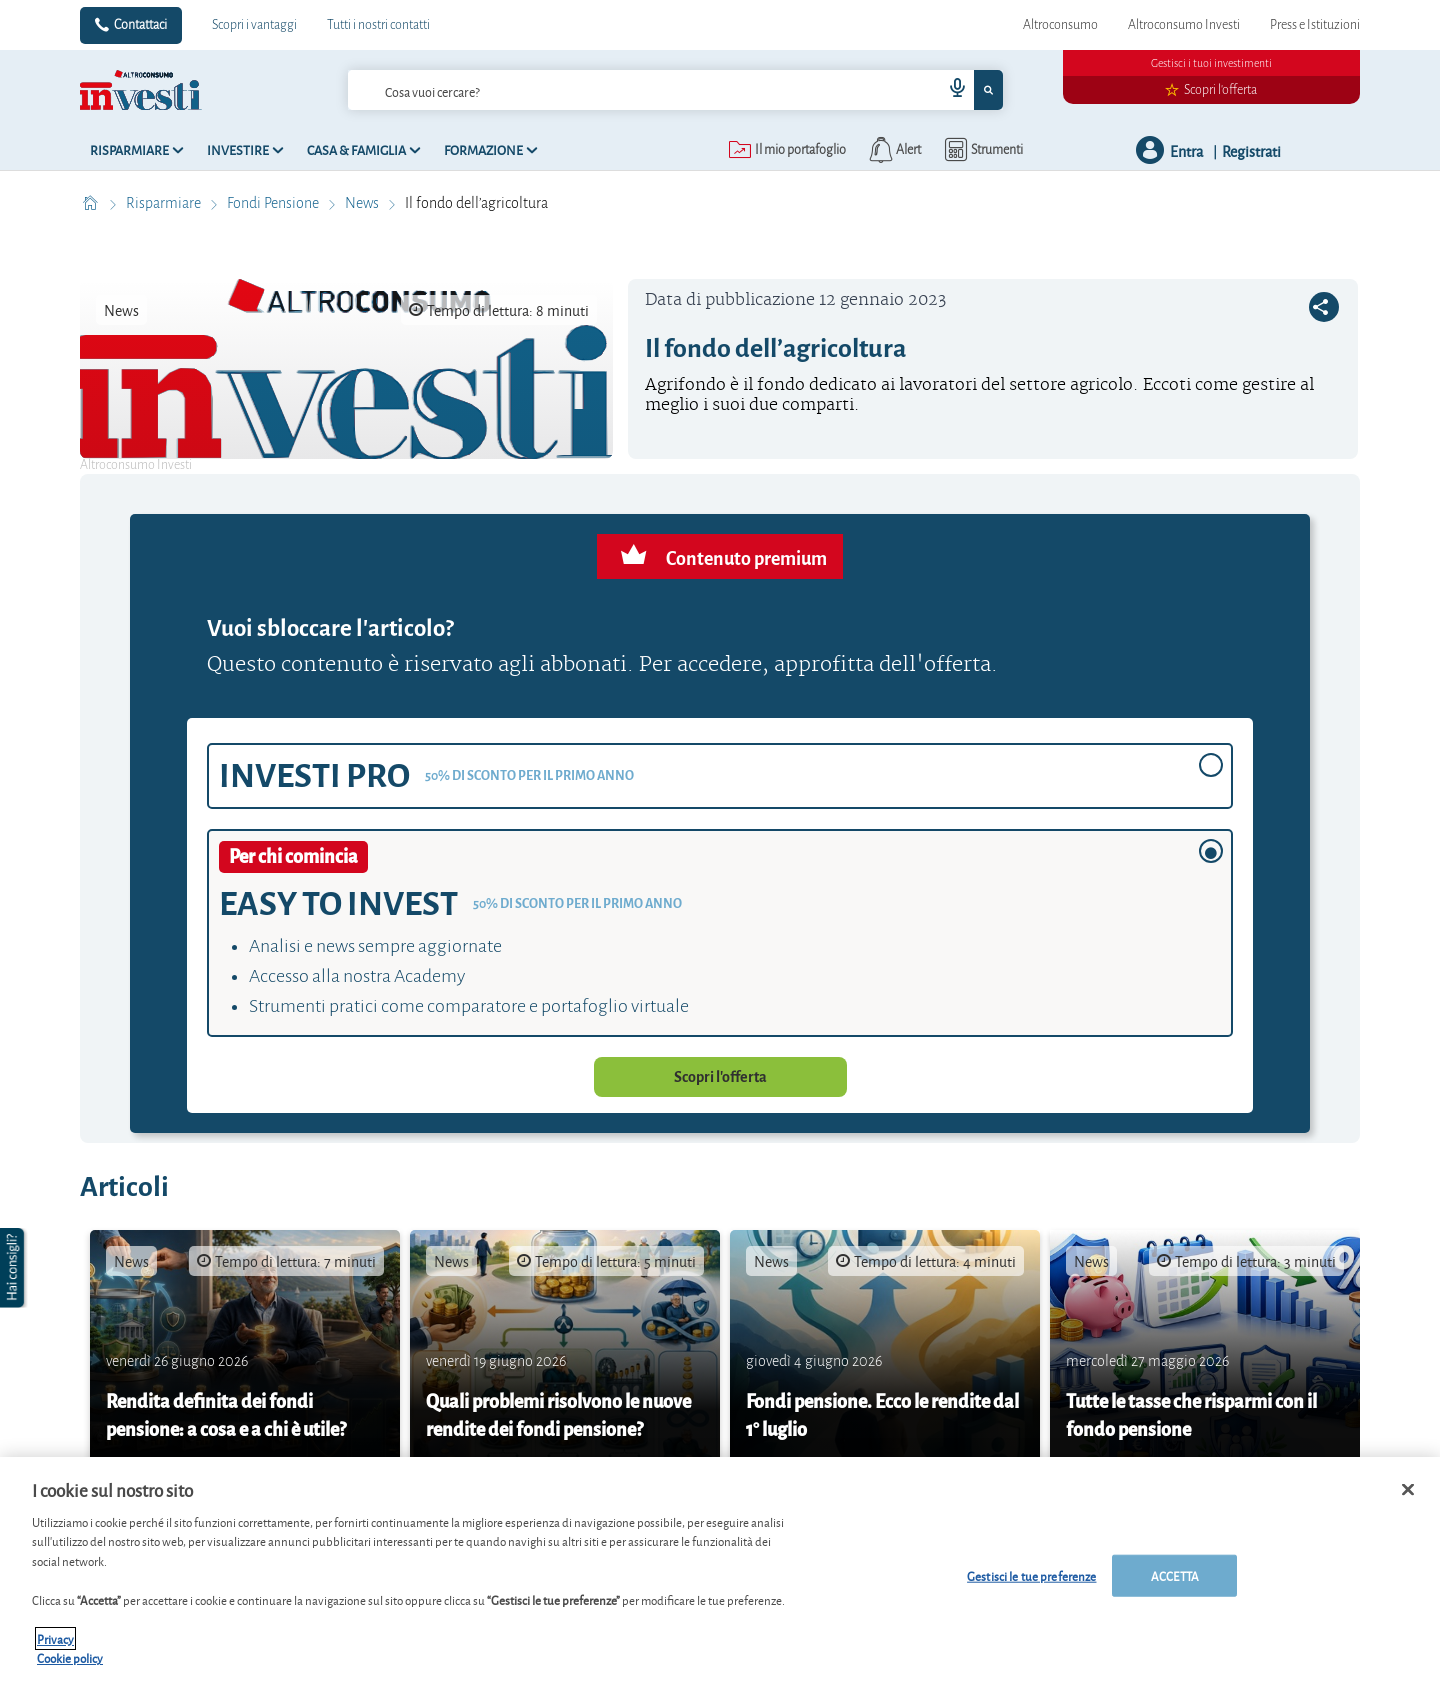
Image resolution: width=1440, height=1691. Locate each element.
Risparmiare (165, 203)
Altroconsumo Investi (1184, 25)
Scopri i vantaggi (254, 25)
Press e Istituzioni (1315, 25)
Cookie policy (70, 1657)
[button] (14, 1268)
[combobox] (675, 90)
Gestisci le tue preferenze (1031, 1575)
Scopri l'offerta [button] (720, 1077)
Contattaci (140, 25)
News (363, 203)
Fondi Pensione (274, 203)
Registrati (1251, 150)
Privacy (55, 1638)
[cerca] (638, 90)
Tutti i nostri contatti (378, 25)
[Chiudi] (1408, 1490)
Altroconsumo (1060, 25)
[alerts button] (893, 150)
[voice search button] (950, 90)
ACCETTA (1175, 1575)
